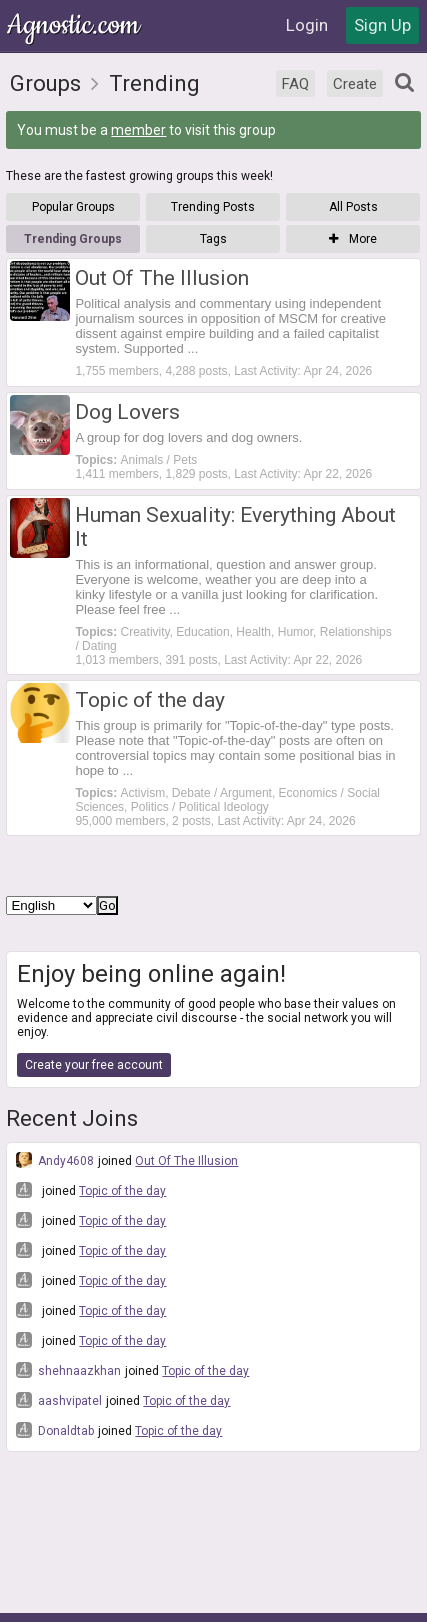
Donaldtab (55, 1430)
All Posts (353, 207)
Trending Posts (213, 207)
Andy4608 (55, 1160)
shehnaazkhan (68, 1370)
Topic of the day (122, 1191)
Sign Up (382, 25)
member (138, 130)
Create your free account (94, 1065)
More (353, 239)
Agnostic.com (75, 25)
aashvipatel (59, 1400)
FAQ (295, 84)
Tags (213, 239)
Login (307, 25)
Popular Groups (73, 207)
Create (355, 84)
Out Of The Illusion (186, 1161)
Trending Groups (73, 239)
